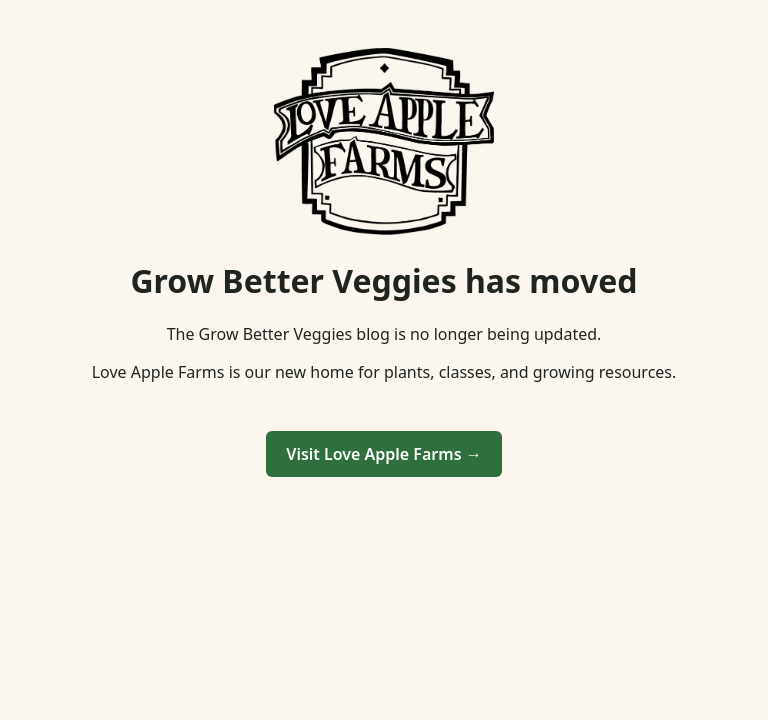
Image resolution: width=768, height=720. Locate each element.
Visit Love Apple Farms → (383, 454)
